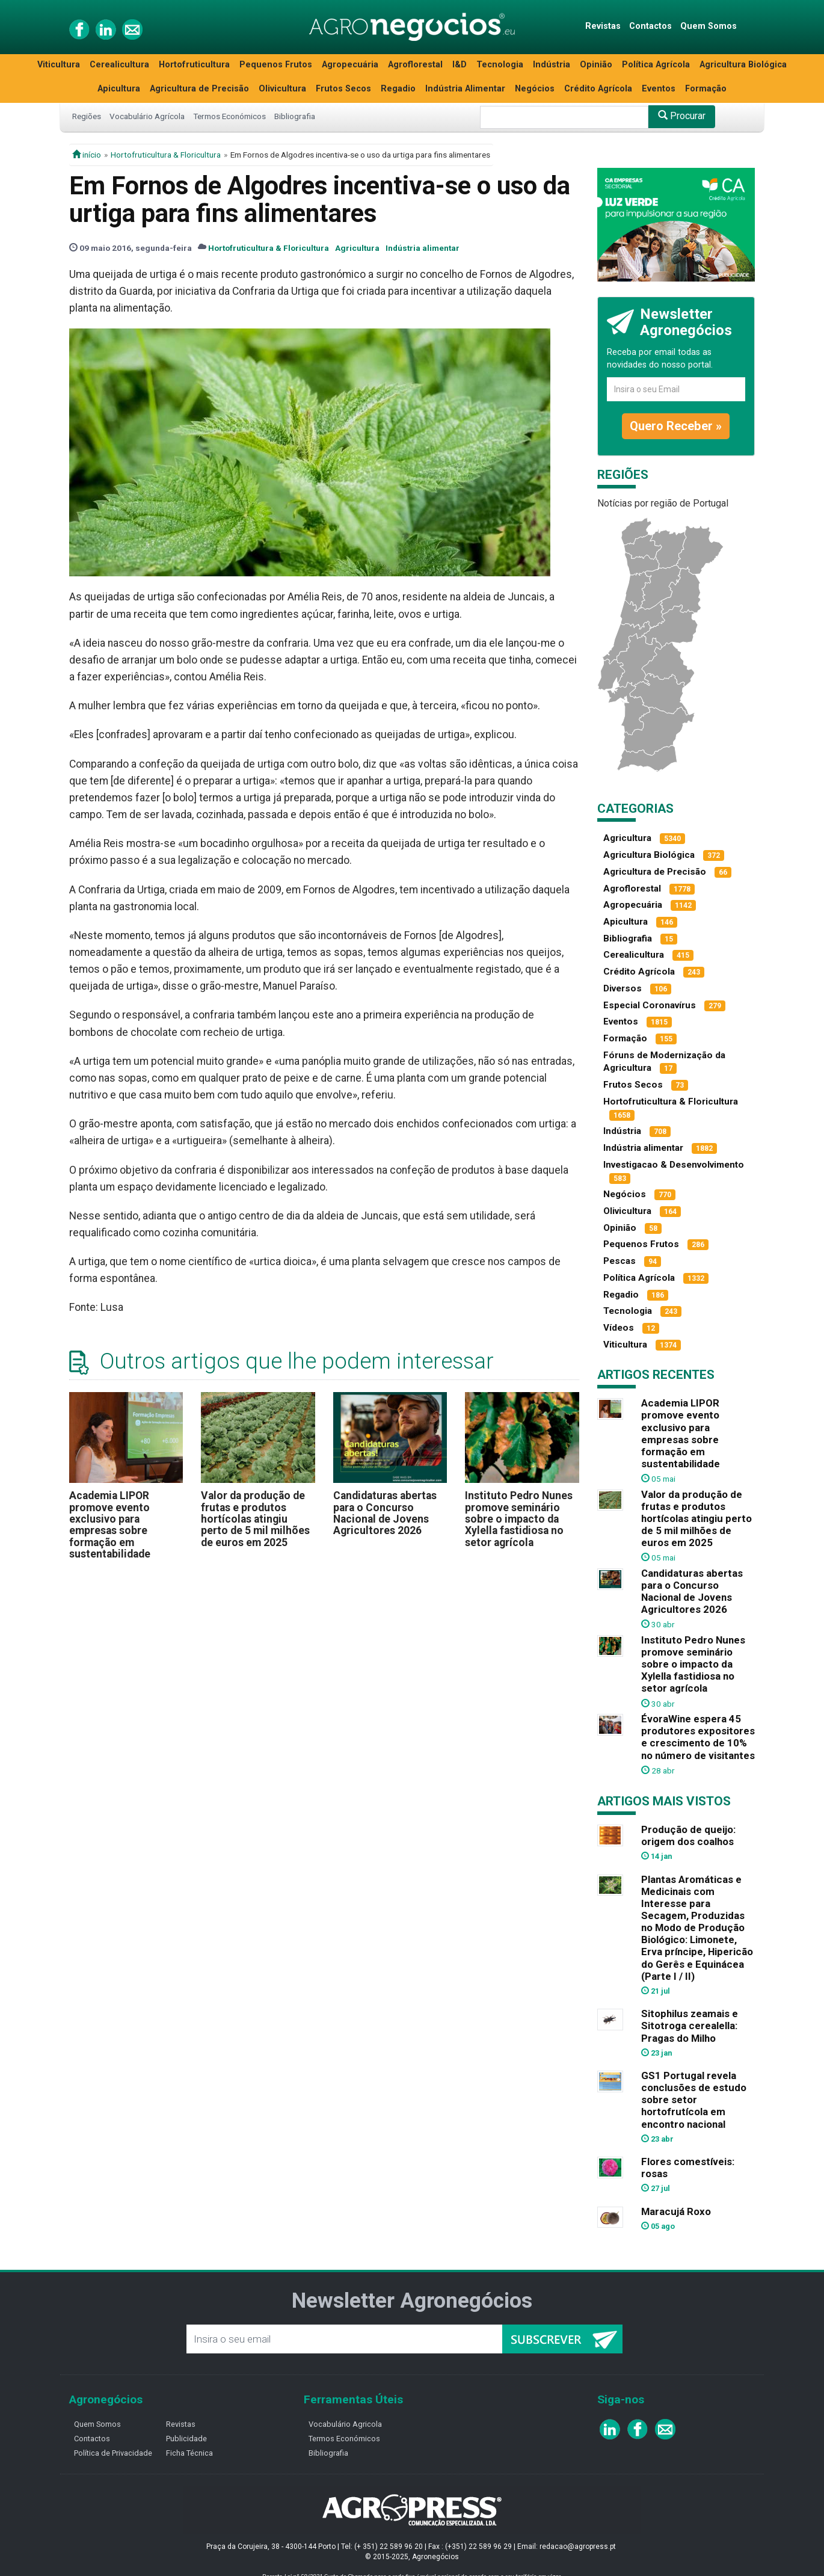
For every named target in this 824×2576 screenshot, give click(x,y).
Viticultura (58, 65)
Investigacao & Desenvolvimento (673, 1164)
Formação (706, 89)
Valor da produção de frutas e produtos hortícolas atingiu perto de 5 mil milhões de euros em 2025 (255, 1519)
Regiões (86, 116)
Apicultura (118, 89)
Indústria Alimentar (465, 89)
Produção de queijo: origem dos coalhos (688, 1835)
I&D (459, 65)
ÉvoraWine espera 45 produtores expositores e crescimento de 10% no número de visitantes (698, 1737)
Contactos (650, 26)
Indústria (551, 65)
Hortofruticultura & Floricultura (166, 154)
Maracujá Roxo (676, 2211)
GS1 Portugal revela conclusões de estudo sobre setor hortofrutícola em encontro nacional (693, 2099)
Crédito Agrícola (598, 89)
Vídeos (618, 1327)
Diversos (622, 988)
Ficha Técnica (189, 2452)
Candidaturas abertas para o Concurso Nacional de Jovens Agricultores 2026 (385, 1513)
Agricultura (357, 248)
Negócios (535, 89)
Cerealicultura (119, 65)
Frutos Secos (343, 89)
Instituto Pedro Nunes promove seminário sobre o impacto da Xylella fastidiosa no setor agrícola (519, 1519)
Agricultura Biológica (743, 65)
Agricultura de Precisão (199, 89)
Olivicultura (282, 89)
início (86, 154)
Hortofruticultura (194, 65)
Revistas (603, 26)
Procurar (682, 116)
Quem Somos (708, 26)
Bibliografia (294, 116)
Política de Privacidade (113, 2452)
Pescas (619, 1261)
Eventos (658, 89)
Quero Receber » (676, 426)
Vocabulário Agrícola (147, 116)
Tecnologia (499, 65)
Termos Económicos (229, 116)
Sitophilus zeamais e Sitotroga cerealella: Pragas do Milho (689, 2025)
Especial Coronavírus (649, 1005)
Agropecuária (350, 65)
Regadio (398, 89)
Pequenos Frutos (275, 65)
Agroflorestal (415, 65)
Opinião (596, 65)
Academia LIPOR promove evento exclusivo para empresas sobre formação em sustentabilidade (109, 1525)
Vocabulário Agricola (345, 2424)
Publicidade (186, 2438)
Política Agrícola (656, 65)
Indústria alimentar (423, 248)
